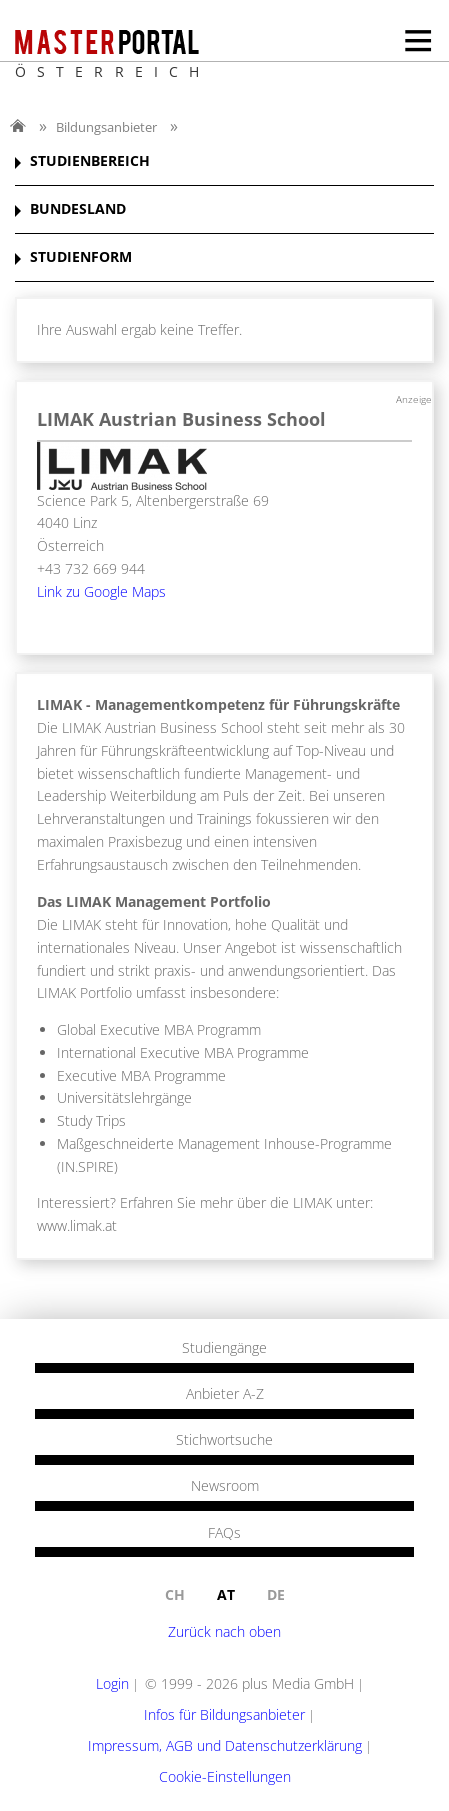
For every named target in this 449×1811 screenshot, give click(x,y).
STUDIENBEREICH (90, 161)
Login (112, 1683)
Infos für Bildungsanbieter (224, 1714)
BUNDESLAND (78, 209)
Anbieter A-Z (225, 1394)
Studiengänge (224, 1348)
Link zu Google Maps (101, 591)
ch (175, 1594)
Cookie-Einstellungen (225, 1776)
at (226, 1594)
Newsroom (225, 1486)
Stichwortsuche (224, 1440)
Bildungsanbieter (106, 127)
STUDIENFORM (81, 257)
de (276, 1594)
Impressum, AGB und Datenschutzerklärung (225, 1745)
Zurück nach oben (224, 1631)
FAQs (224, 1533)
